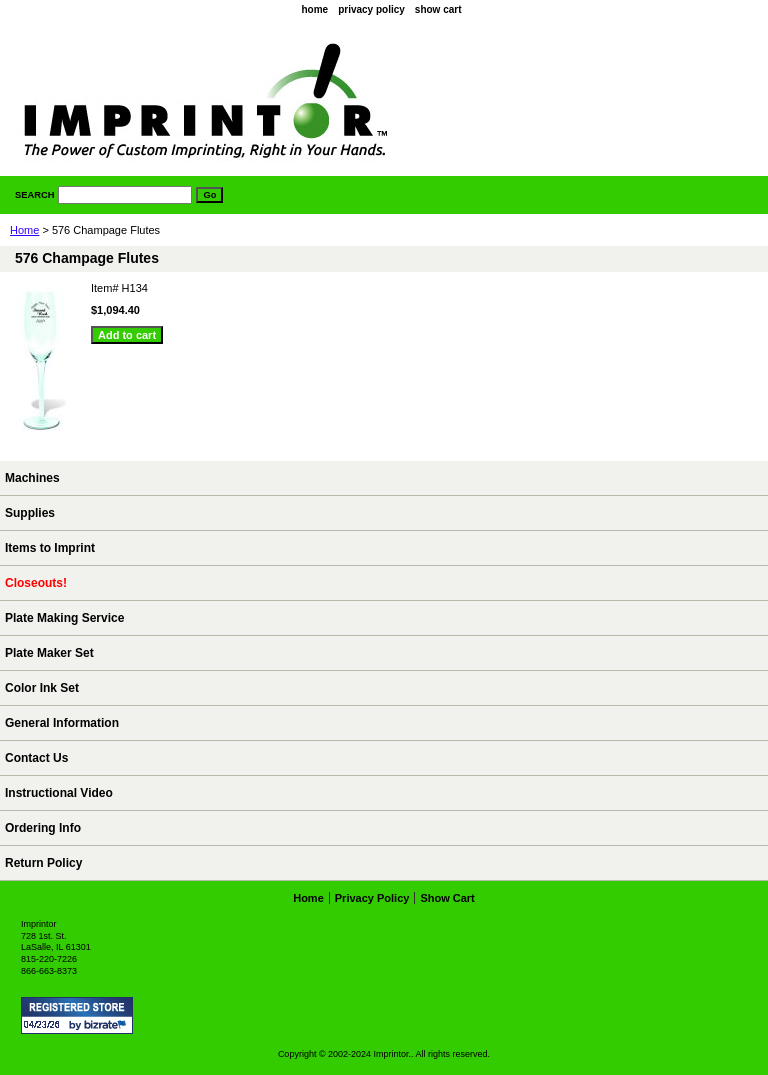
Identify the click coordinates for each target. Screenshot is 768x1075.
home (314, 9)
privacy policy (371, 9)
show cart (438, 9)
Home (24, 230)
